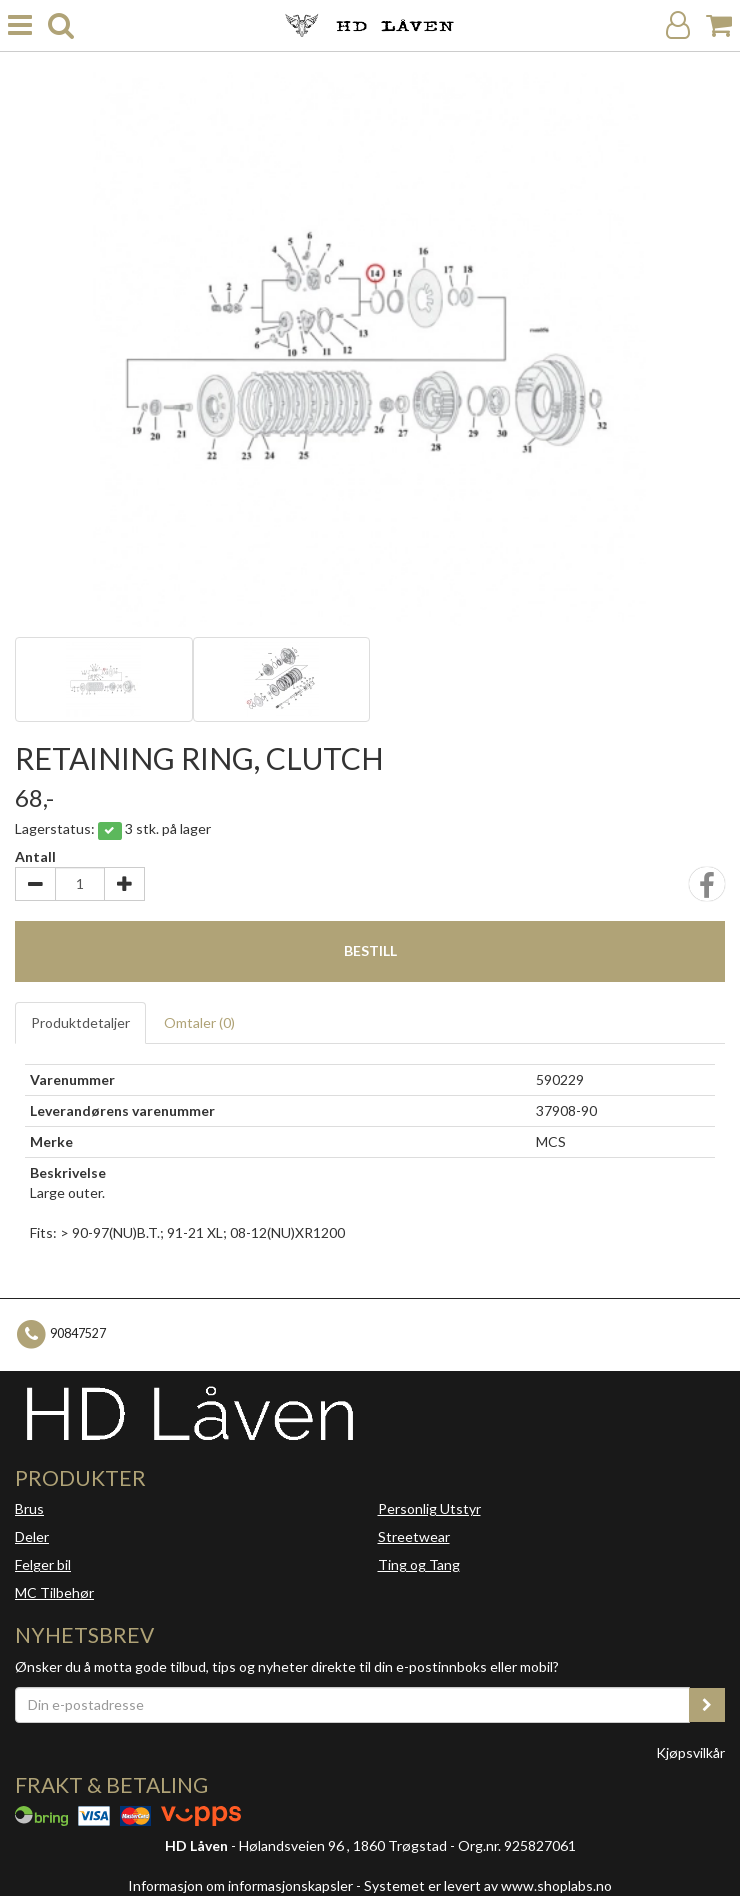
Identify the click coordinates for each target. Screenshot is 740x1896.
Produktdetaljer (80, 1022)
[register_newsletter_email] (707, 1705)
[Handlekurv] (719, 25)
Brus (29, 1508)
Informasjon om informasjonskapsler (240, 1885)
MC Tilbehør (54, 1592)
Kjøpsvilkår (690, 1752)
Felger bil (43, 1564)
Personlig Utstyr (429, 1508)
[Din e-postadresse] (352, 1705)
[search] (61, 25)
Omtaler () (199, 1022)
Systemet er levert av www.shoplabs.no (488, 1885)
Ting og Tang (419, 1564)
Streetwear (414, 1536)
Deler (32, 1536)
